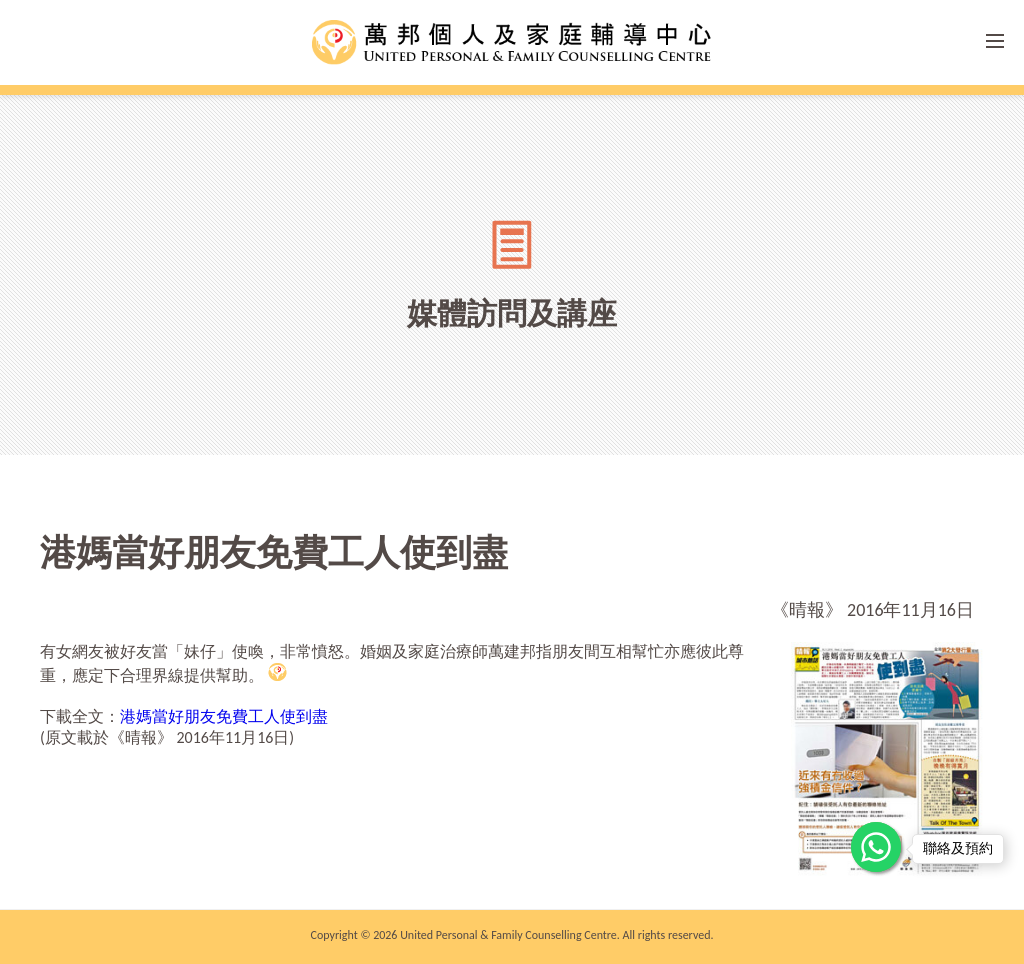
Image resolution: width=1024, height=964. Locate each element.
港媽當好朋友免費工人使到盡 (224, 716)
